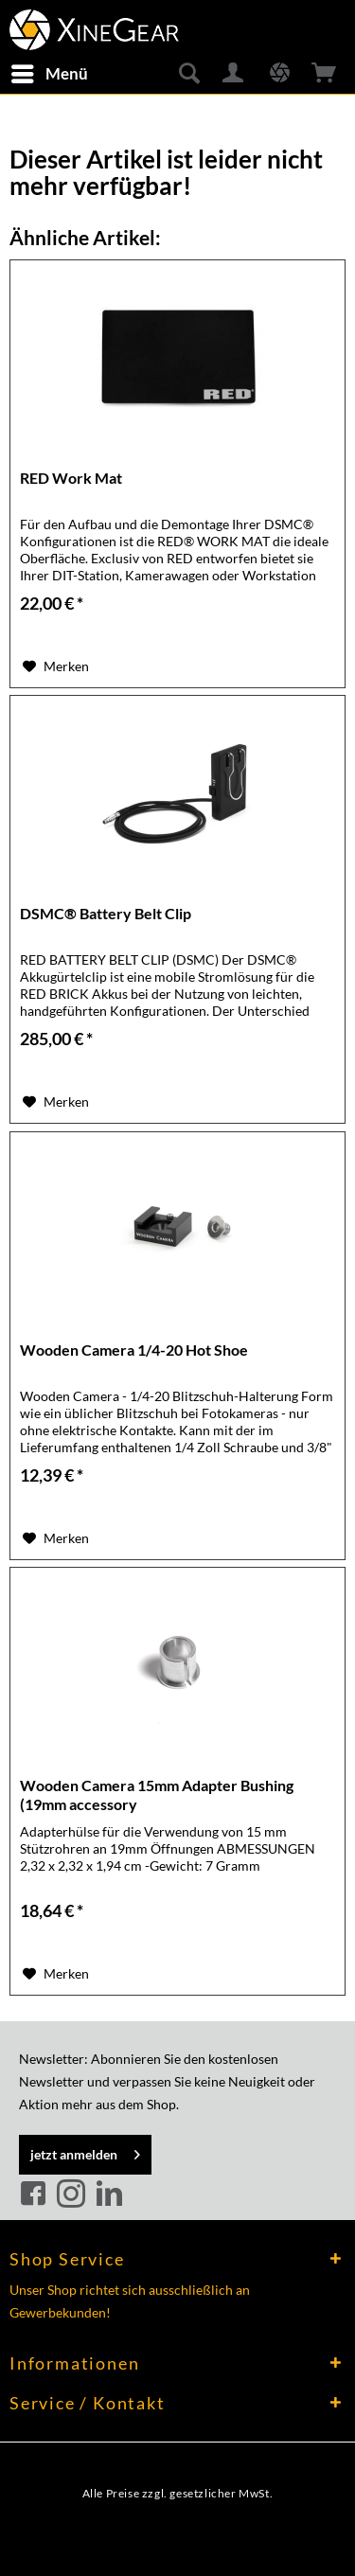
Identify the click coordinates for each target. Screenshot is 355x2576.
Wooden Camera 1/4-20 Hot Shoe (134, 1350)
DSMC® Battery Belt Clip (105, 913)
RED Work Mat (71, 478)
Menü (49, 71)
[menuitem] (49, 74)
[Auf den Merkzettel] (56, 666)
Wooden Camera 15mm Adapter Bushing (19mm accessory (156, 1794)
